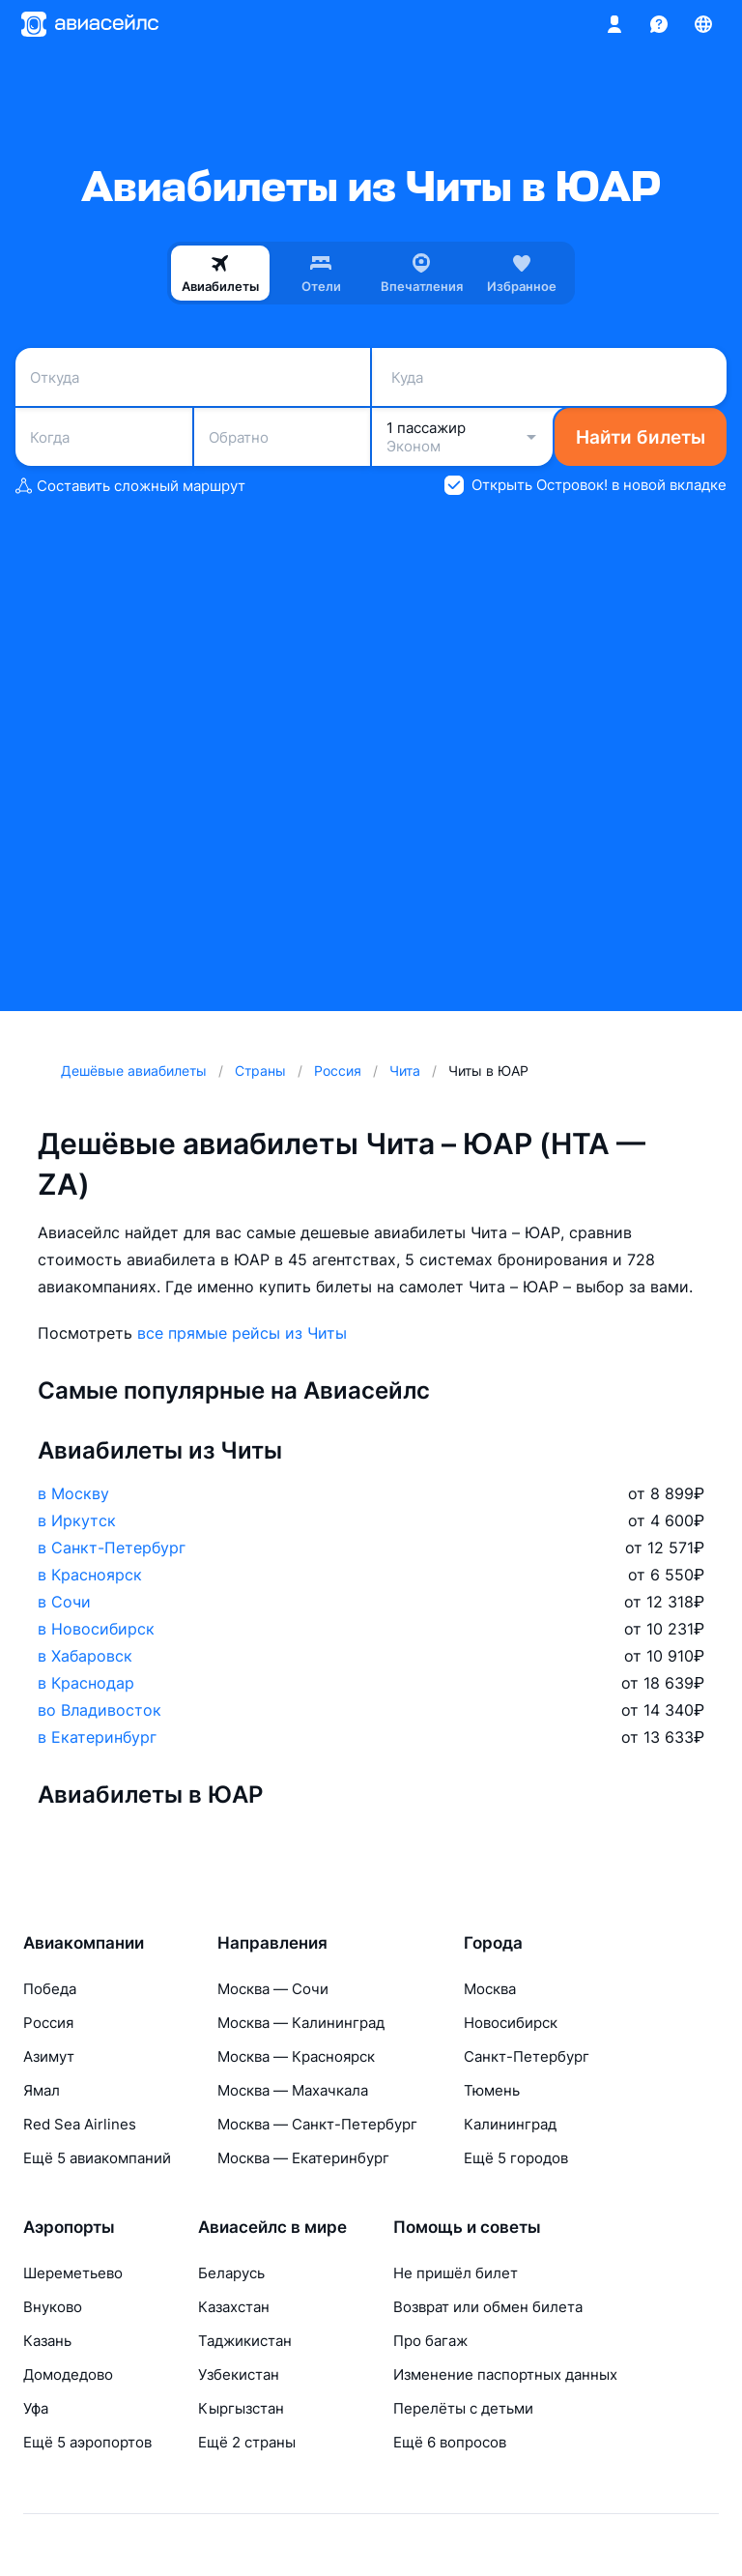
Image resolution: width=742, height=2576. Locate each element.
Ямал (41, 2090)
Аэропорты (69, 2227)
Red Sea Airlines (79, 2124)
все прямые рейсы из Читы (242, 1333)
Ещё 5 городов (516, 2158)
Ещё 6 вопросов (449, 2442)
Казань (47, 2340)
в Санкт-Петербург (112, 1547)
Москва (490, 1989)
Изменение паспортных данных (505, 2374)
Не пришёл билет (455, 2273)
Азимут (48, 2056)
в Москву (73, 1493)
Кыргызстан (241, 2408)
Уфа (35, 2408)
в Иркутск (77, 1520)
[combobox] (192, 377)
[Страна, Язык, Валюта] (703, 24)
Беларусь (231, 2273)
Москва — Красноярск (296, 2056)
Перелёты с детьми (463, 2408)
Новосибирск (510, 2022)
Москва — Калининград (301, 2022)
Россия (48, 2022)
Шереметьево (73, 2273)
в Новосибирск (96, 1628)
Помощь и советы (467, 2227)
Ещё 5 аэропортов (87, 2442)
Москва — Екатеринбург (303, 2158)
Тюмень (492, 2090)
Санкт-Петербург (526, 2056)
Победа (49, 1989)
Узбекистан (238, 2374)
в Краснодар (86, 1683)
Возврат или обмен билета (488, 2307)
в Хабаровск (85, 1655)
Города (493, 1943)
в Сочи (64, 1601)
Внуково (52, 2307)
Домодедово (68, 2374)
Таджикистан (245, 2340)
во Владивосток (99, 1710)
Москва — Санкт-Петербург (317, 2124)
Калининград (510, 2124)
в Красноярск (90, 1574)
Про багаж (430, 2340)
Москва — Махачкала (292, 2090)
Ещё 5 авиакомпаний (97, 2158)
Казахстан (234, 2307)
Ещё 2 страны (247, 2442)
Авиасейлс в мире (272, 2227)
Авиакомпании (83, 1943)
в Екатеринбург (97, 1737)
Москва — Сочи (272, 1989)
